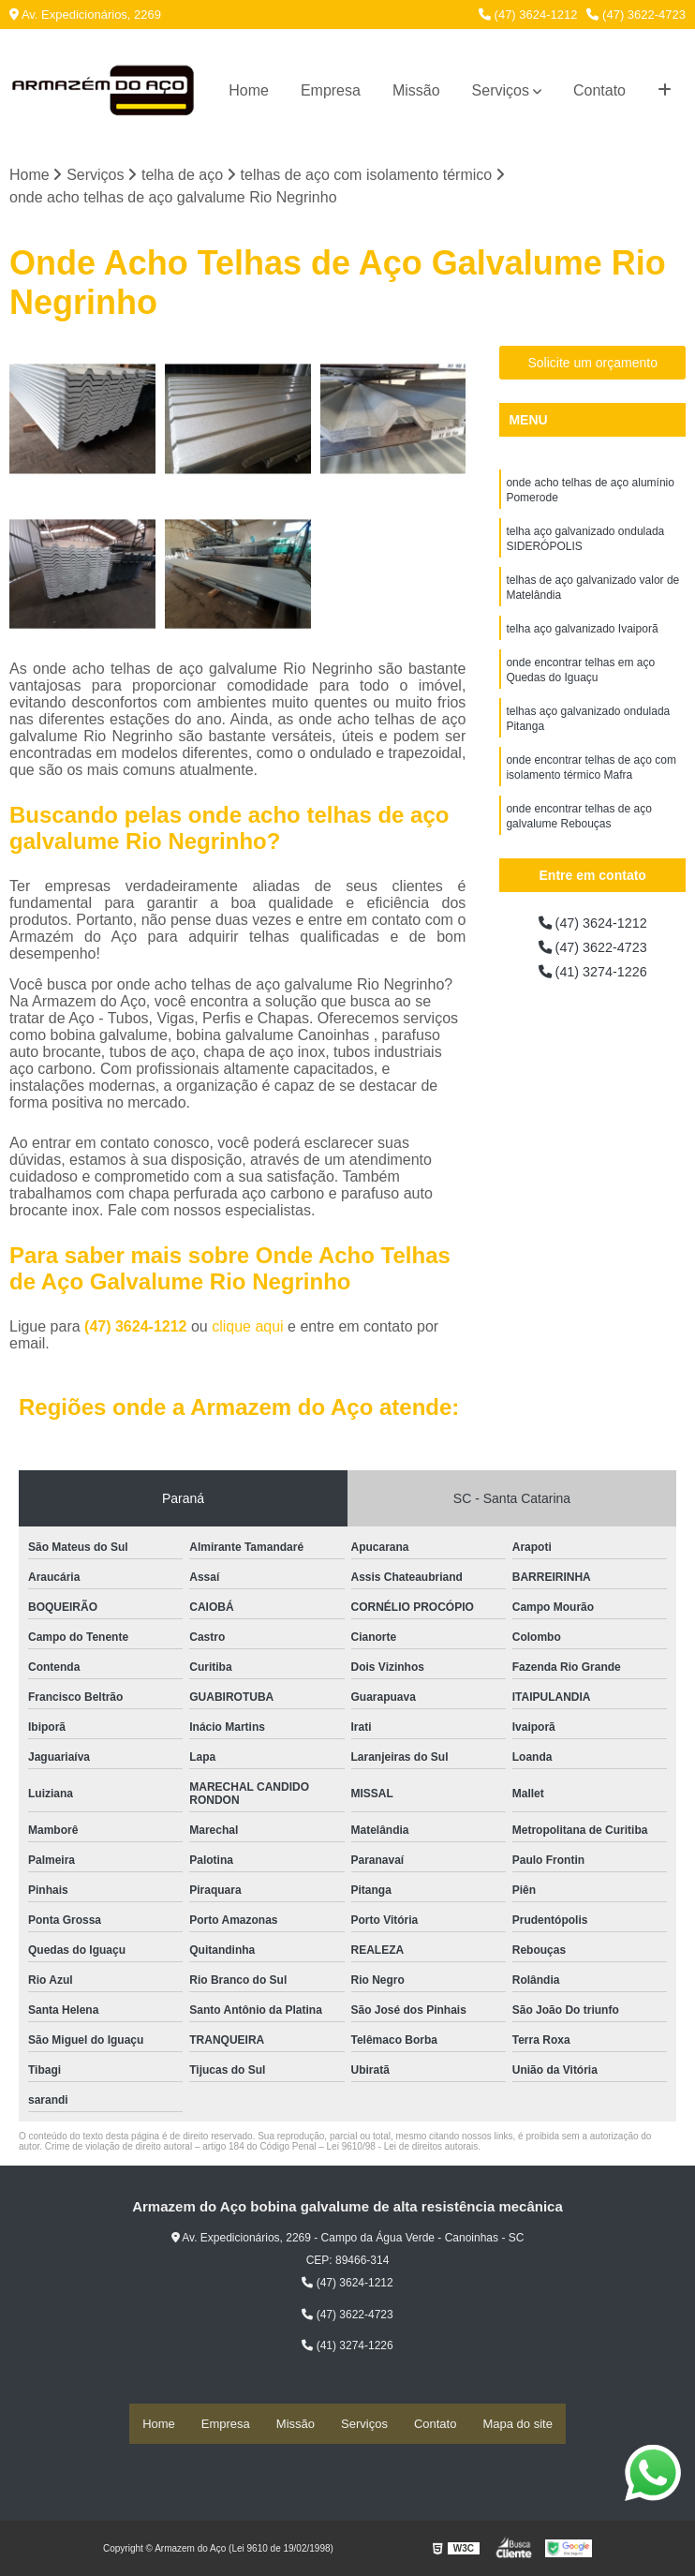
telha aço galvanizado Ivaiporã (582, 642)
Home (249, 90)
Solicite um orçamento (592, 364)
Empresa (331, 90)
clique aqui (248, 1328)
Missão (416, 90)
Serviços (500, 90)
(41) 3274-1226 (593, 978)
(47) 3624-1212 (528, 14)
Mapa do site (517, 2425)
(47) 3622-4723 (636, 14)
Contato (599, 90)
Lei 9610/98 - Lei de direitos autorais (403, 2148)
